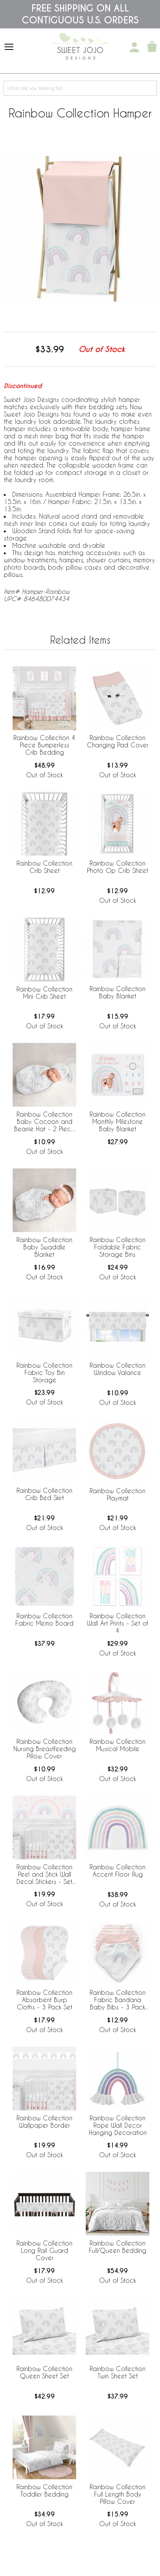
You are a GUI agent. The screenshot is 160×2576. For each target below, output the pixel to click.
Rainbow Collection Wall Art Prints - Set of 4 (117, 1623)
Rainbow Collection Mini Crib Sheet (44, 992)
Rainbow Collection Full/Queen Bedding (117, 2246)
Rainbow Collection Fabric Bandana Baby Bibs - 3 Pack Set (117, 2000)
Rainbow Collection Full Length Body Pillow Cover (117, 2494)
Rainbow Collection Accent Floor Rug (117, 1870)
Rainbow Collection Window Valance (117, 1369)
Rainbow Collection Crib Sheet (44, 866)
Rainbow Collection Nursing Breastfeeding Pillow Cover (44, 1749)
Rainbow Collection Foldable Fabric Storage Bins (117, 1247)
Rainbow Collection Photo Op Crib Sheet (117, 866)
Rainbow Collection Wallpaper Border (44, 2121)
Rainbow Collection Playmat (117, 1494)
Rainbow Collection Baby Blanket (117, 992)
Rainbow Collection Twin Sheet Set (117, 2372)
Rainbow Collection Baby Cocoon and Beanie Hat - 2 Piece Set (44, 1122)
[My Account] (134, 47)
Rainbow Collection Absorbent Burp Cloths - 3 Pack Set (44, 2000)
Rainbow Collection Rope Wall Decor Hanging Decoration (118, 2125)
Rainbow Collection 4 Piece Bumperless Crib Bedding (44, 745)
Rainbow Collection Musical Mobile (117, 1745)
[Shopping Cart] (152, 47)
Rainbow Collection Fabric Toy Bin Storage (44, 1372)
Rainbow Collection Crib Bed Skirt (44, 1494)
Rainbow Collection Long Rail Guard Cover (44, 2250)
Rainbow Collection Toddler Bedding (44, 2490)
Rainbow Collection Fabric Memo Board (44, 1619)
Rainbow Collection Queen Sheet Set (44, 2372)
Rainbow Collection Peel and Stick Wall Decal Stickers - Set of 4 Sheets (44, 1874)
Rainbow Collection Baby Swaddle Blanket (44, 1247)
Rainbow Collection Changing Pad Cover (118, 741)
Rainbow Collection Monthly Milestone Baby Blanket (117, 1121)
